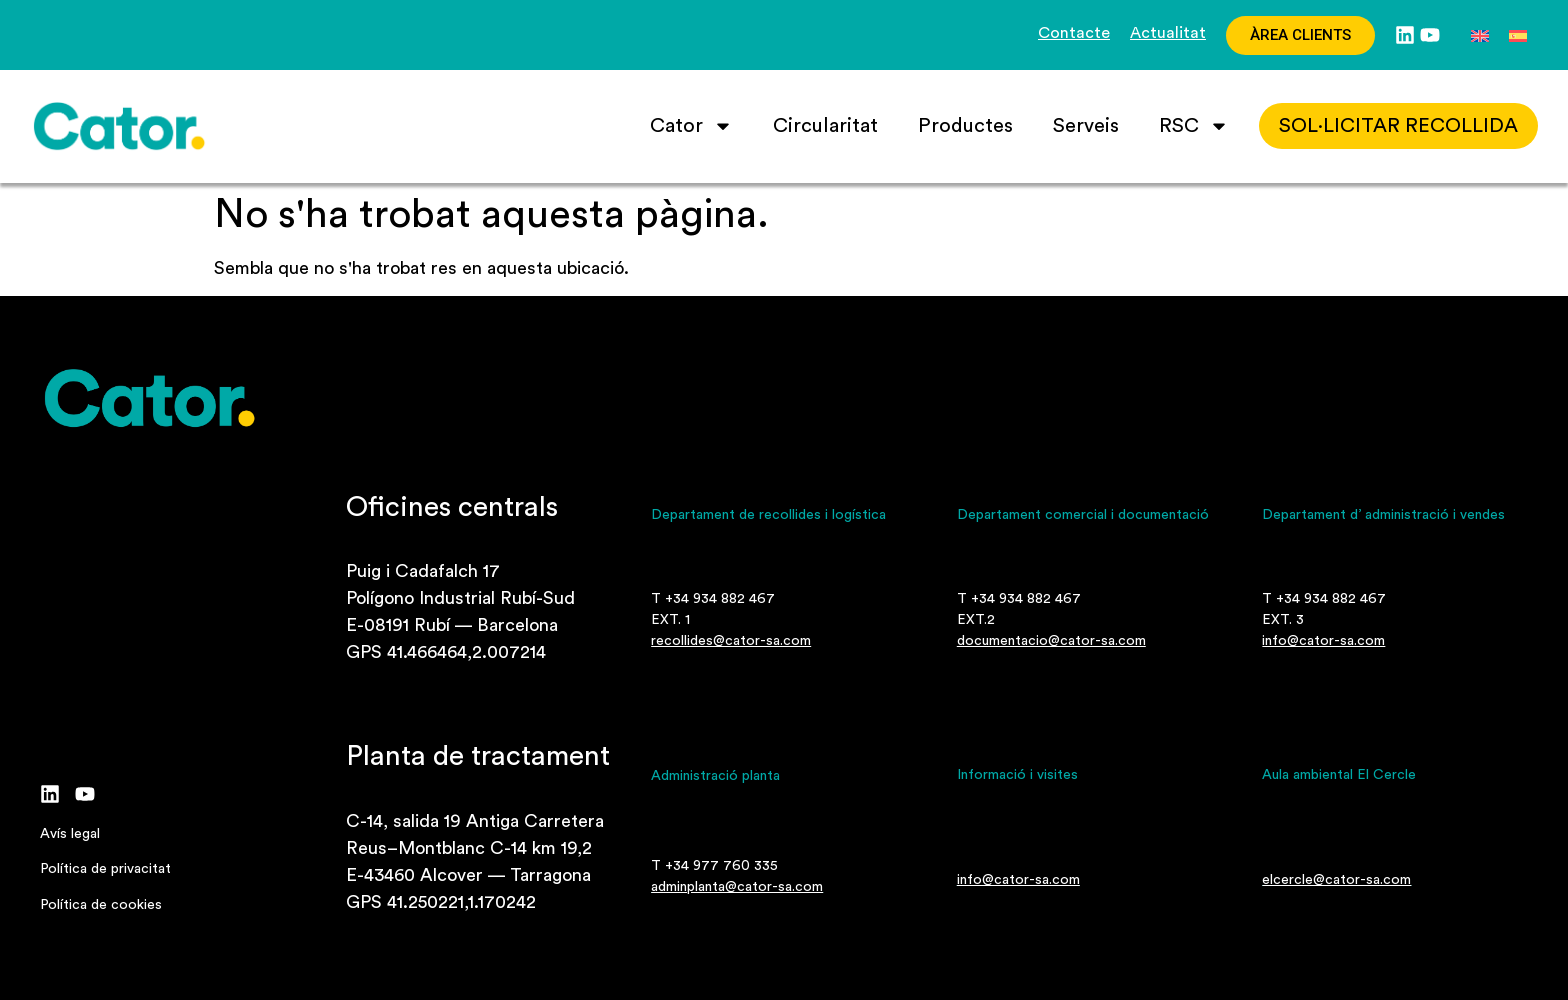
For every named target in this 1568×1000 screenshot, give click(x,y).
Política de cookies (101, 905)
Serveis (1086, 126)
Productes (965, 126)
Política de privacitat (105, 869)
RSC (1194, 126)
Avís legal (70, 834)
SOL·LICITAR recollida (1398, 126)
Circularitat (825, 126)
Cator (691, 126)
